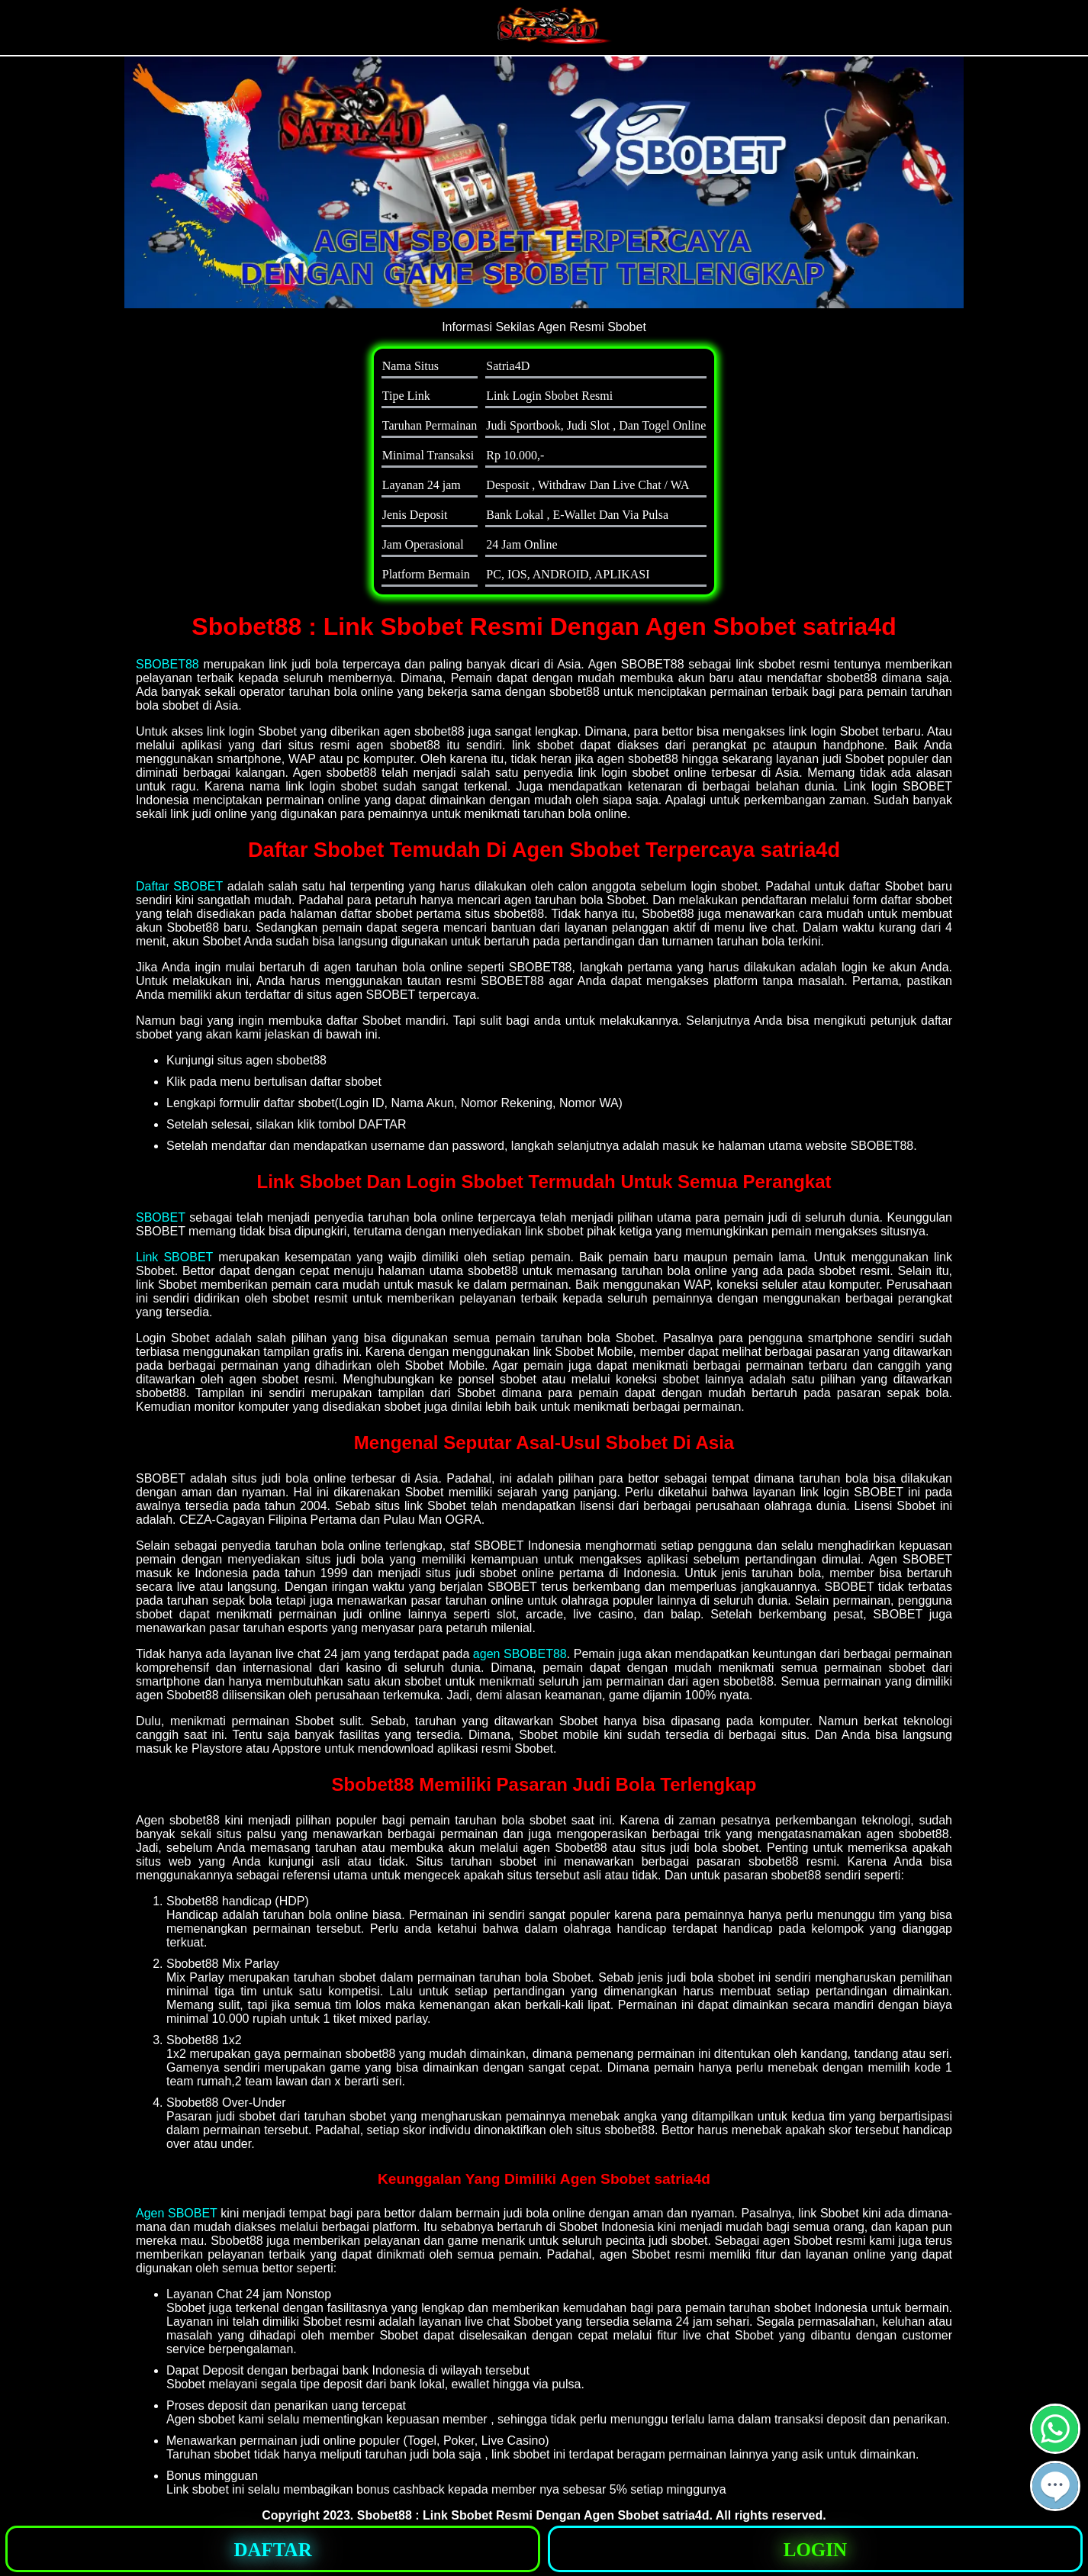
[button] (1055, 2486)
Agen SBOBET (176, 2213)
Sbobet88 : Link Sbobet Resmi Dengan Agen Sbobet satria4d (533, 2515)
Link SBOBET (174, 1257)
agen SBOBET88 (520, 1653)
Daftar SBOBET (179, 886)
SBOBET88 (167, 664)
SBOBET (160, 1217)
